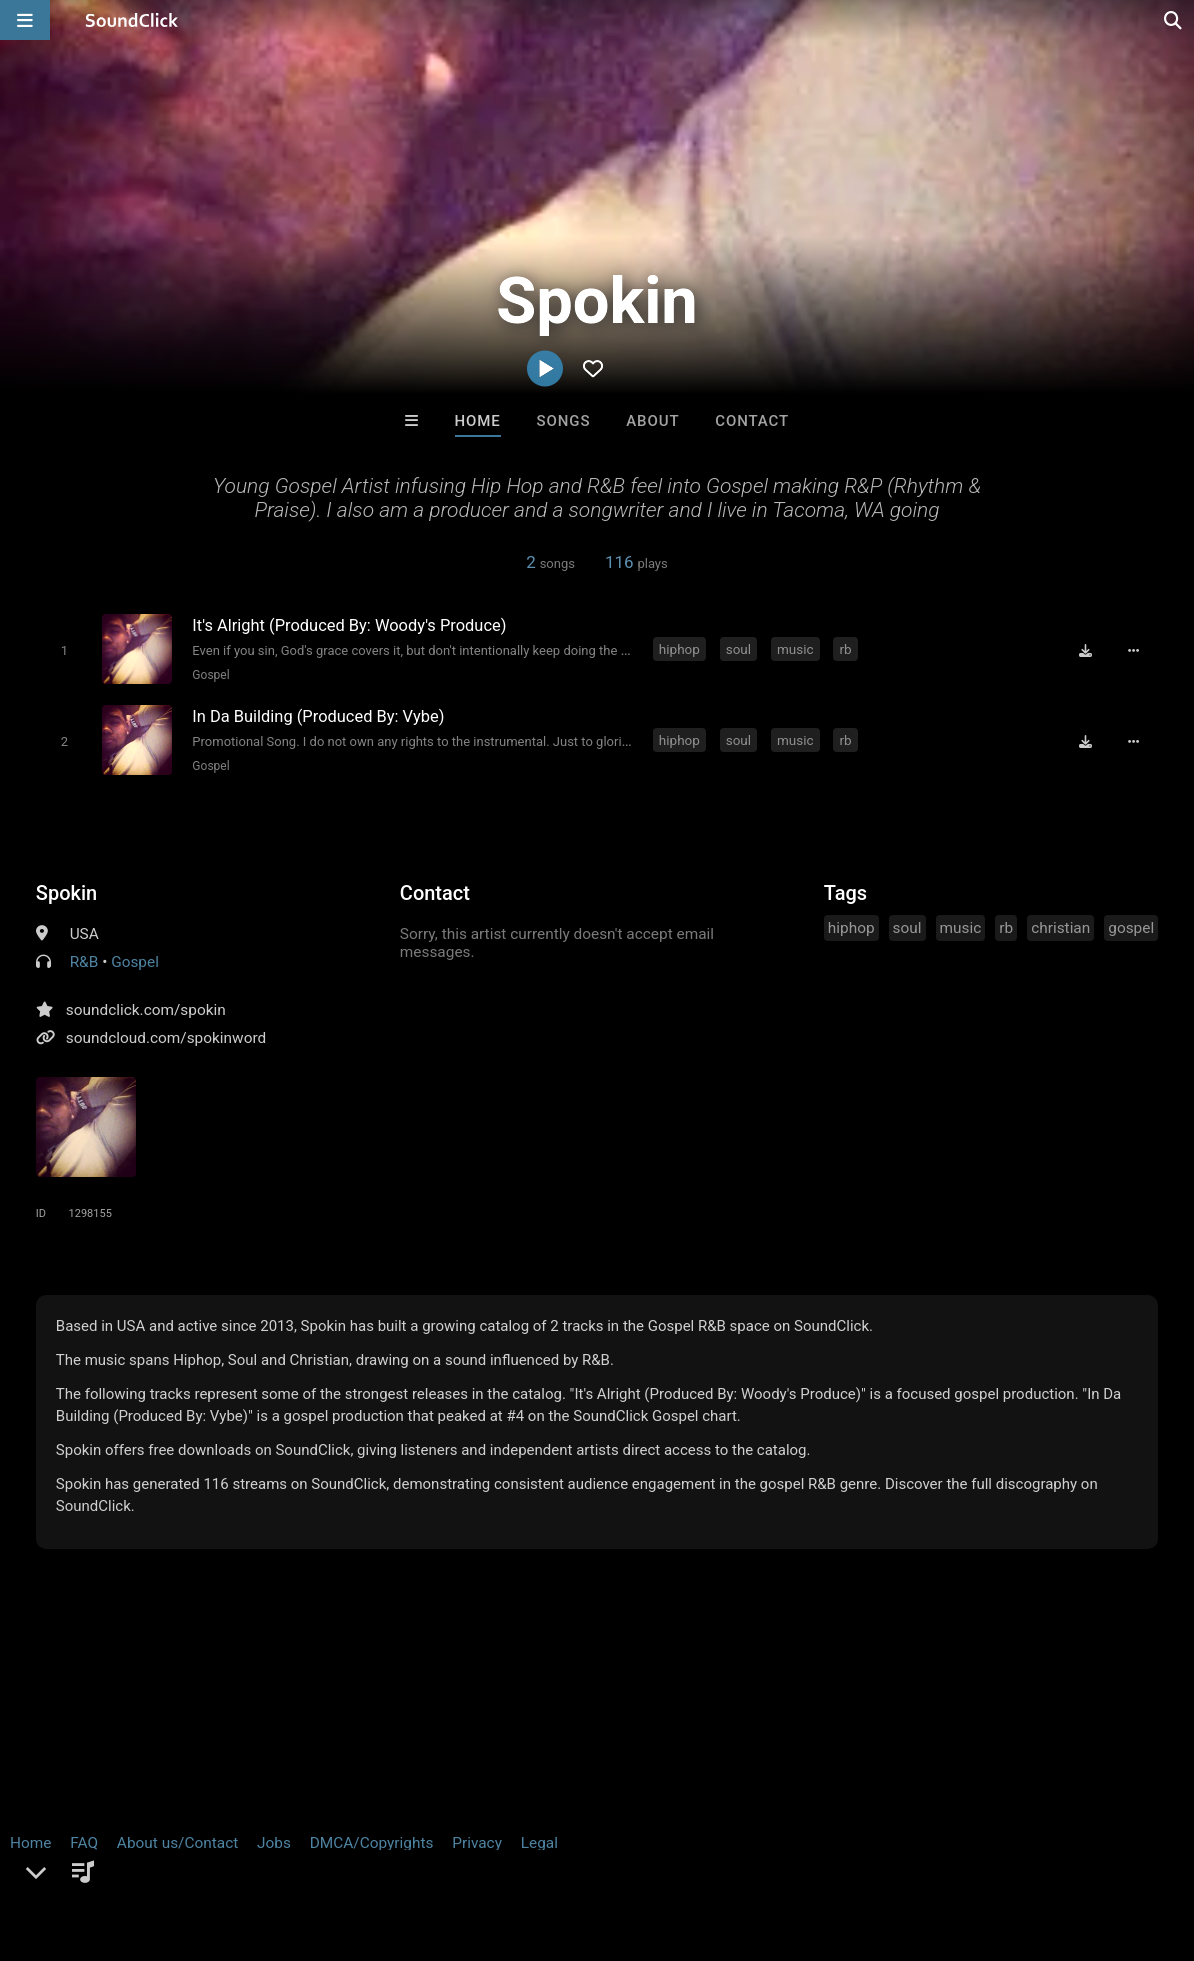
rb (845, 649)
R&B (84, 961)
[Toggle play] (63, 650)
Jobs (274, 1842)
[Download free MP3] (1086, 651)
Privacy (477, 1842)
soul (738, 649)
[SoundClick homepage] (132, 20)
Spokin (66, 892)
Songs (564, 421)
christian (1060, 927)
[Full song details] (1134, 651)
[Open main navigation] (25, 20)
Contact (752, 421)
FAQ (84, 1842)
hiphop (679, 649)
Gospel (210, 675)
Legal (539, 1842)
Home (478, 421)
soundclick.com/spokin (146, 1009)
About (652, 421)
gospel (1131, 927)
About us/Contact (177, 1842)
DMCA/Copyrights (372, 1842)
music (795, 649)
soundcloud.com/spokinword (166, 1037)
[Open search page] (1174, 20)
